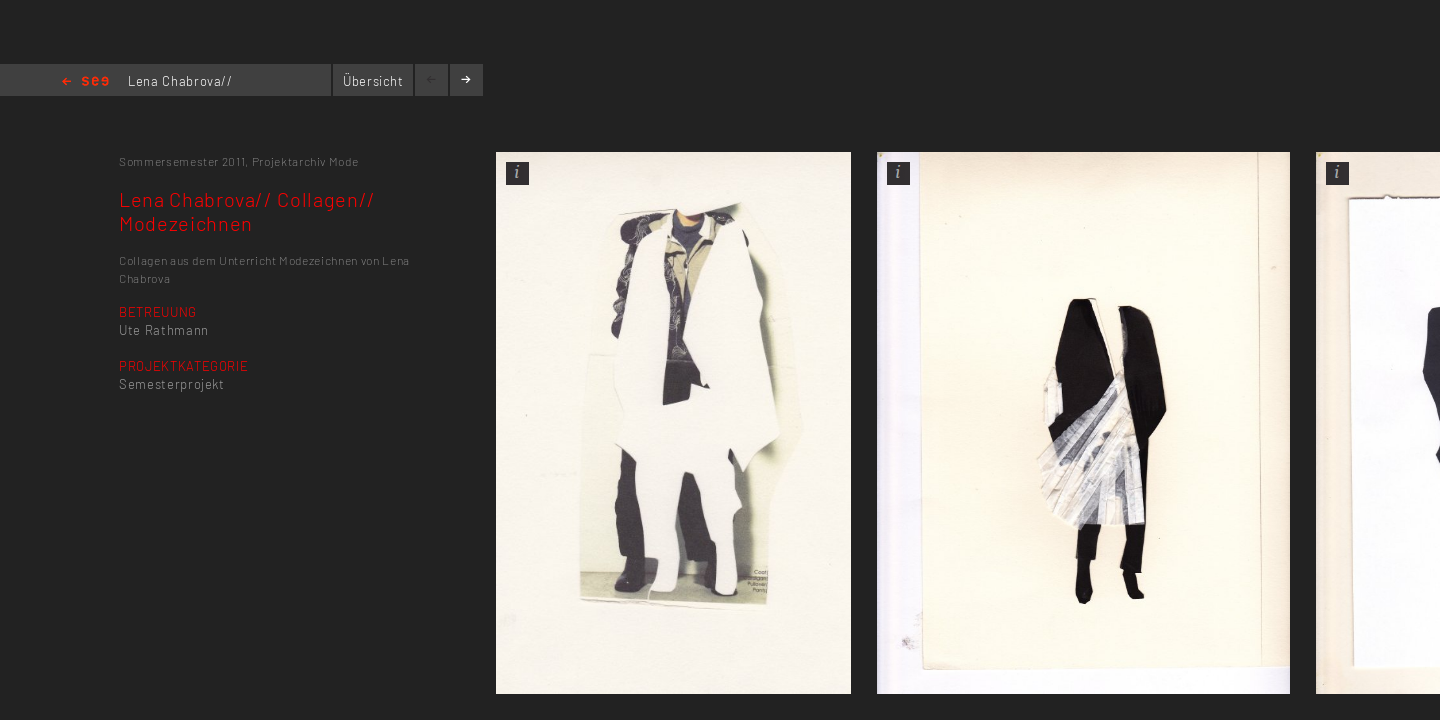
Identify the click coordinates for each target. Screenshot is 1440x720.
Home (85, 82)
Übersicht (373, 81)
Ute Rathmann (164, 330)
